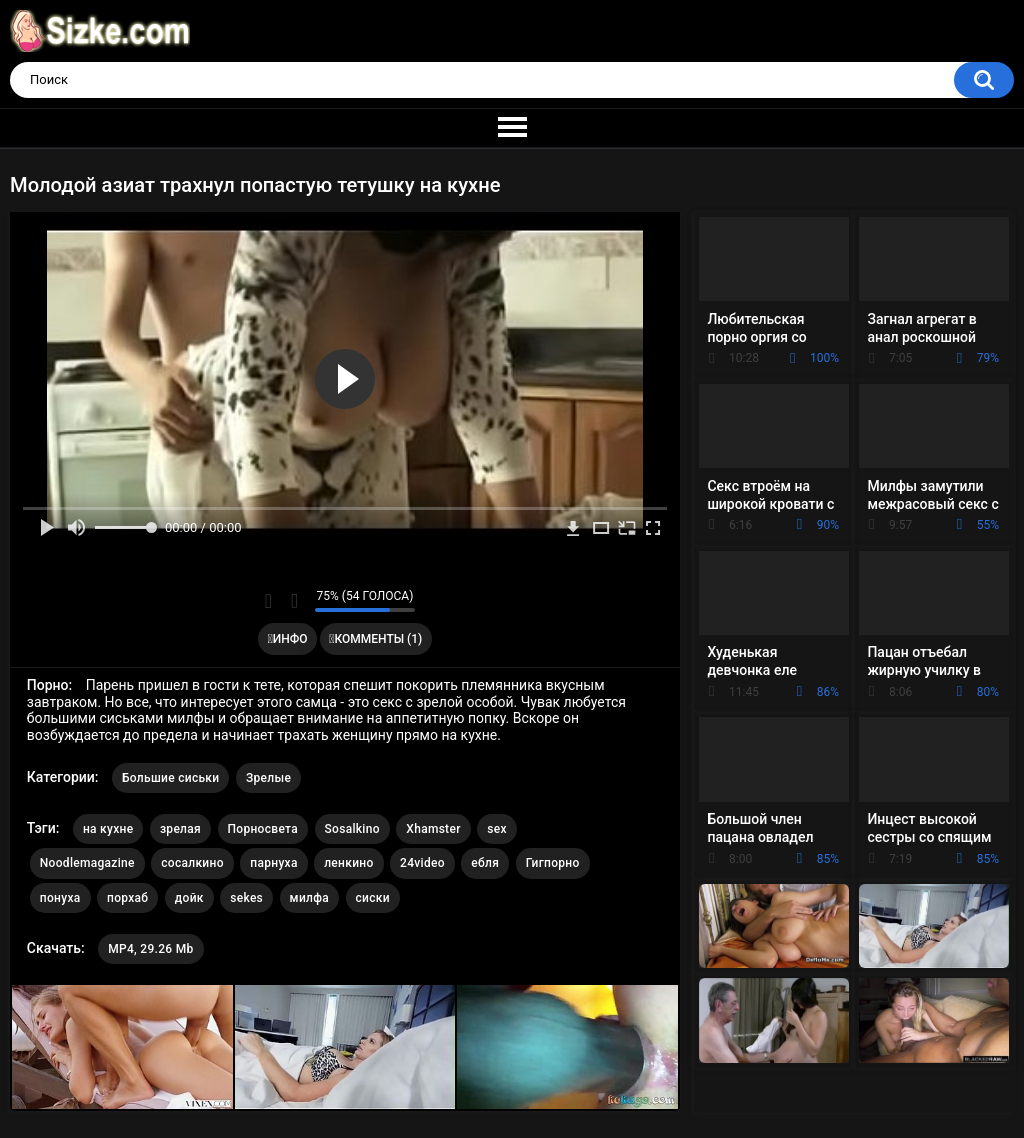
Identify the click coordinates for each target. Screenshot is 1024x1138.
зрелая (180, 829)
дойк (189, 898)
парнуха (273, 863)
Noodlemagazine (87, 863)
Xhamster (433, 829)
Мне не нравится (294, 601)
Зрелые (268, 778)
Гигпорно (553, 863)
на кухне (108, 829)
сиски (373, 898)
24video (422, 863)
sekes (246, 898)
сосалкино (192, 863)
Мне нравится (268, 601)
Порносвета (263, 829)
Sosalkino (352, 829)
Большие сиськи (171, 778)
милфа (309, 898)
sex (497, 829)
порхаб (127, 898)
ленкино (348, 863)
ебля (485, 863)
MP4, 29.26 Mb (150, 949)
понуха (60, 898)
